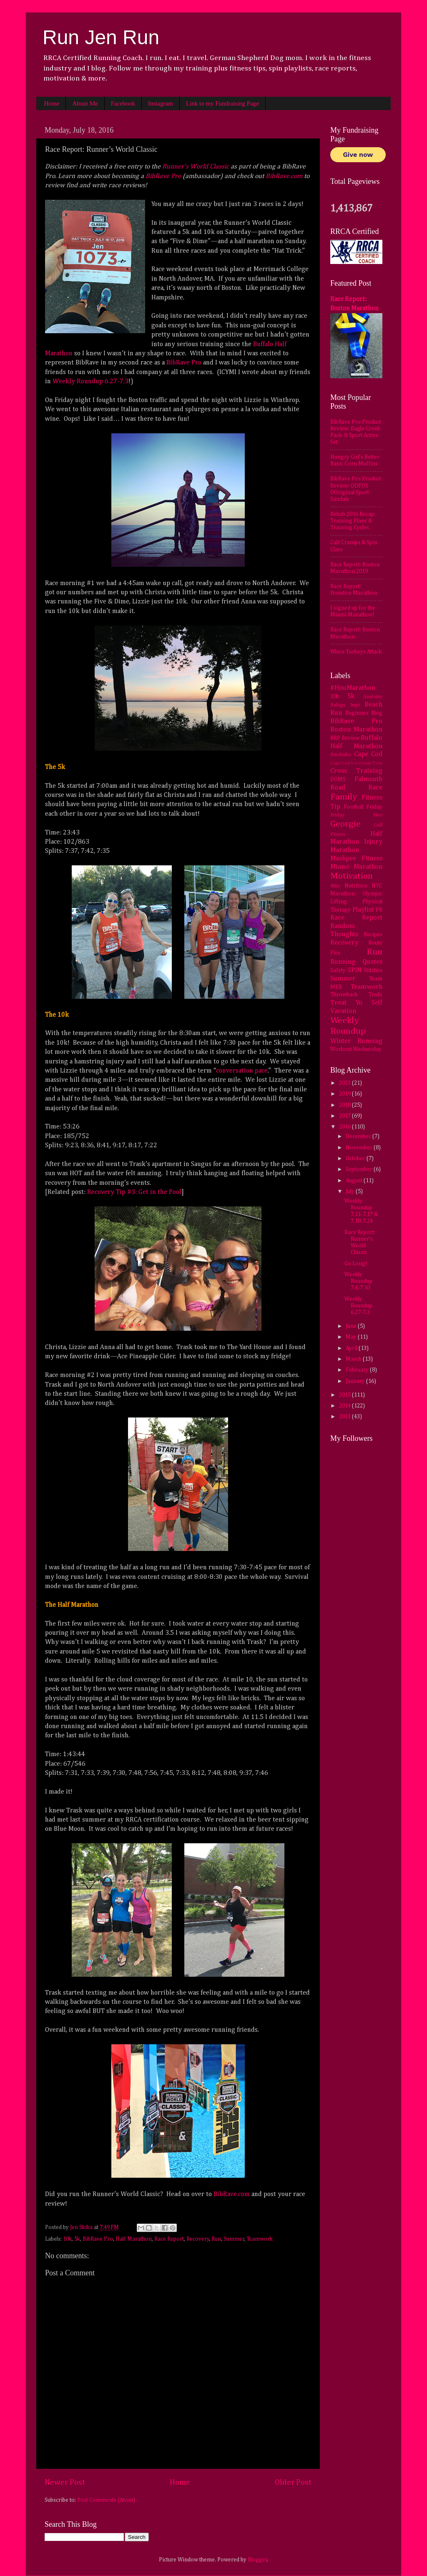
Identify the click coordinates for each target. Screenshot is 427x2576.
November (360, 1148)
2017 (345, 1116)
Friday (374, 807)
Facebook (123, 103)
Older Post (293, 2482)
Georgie (345, 824)
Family (343, 797)
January (356, 1381)
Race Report (169, 2239)
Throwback (344, 995)
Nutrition (355, 886)
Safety (338, 970)
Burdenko (341, 754)
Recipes (373, 934)
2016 (345, 1127)
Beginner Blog (364, 713)
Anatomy (372, 696)
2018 (345, 1105)
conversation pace (242, 1071)
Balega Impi (345, 705)
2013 (345, 1417)
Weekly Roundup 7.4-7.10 (358, 1281)
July (351, 1191)
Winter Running (356, 1041)
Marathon (344, 850)
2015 (345, 1395)
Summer (234, 2239)
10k (67, 2239)
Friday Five (356, 815)
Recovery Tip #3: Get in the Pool (134, 1192)
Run (216, 2239)
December (359, 1136)
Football (354, 807)
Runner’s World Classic (195, 166)
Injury (373, 841)
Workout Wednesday (356, 1049)
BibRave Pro (163, 176)
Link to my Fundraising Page (222, 103)
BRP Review (344, 738)
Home (52, 103)
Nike (335, 886)
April (352, 1348)
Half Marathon (134, 2239)
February (358, 1370)
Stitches (373, 970)
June (352, 1326)
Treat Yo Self (356, 1002)
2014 (345, 1406)
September (360, 1169)
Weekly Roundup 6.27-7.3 (90, 381)
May (352, 1337)
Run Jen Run (101, 37)
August (355, 1181)
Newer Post (65, 2482)
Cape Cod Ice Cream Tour (356, 763)
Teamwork (259, 2239)
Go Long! (355, 1264)
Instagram (160, 103)
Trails (375, 995)
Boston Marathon (356, 729)
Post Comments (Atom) (106, 2500)
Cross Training (356, 770)
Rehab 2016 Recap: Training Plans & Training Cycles (352, 520)
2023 (345, 1083)
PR (379, 910)
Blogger (257, 2560)
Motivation (351, 876)
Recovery (197, 2239)
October (356, 1158)
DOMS (338, 779)
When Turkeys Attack (356, 652)
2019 (345, 1094)
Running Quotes (356, 961)
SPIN (355, 970)
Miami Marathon (356, 866)
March (354, 1359)
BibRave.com (284, 176)
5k (77, 2239)
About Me (85, 103)
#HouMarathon (352, 687)
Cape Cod (368, 754)
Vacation (343, 1011)
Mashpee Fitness (356, 858)
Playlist (363, 909)
